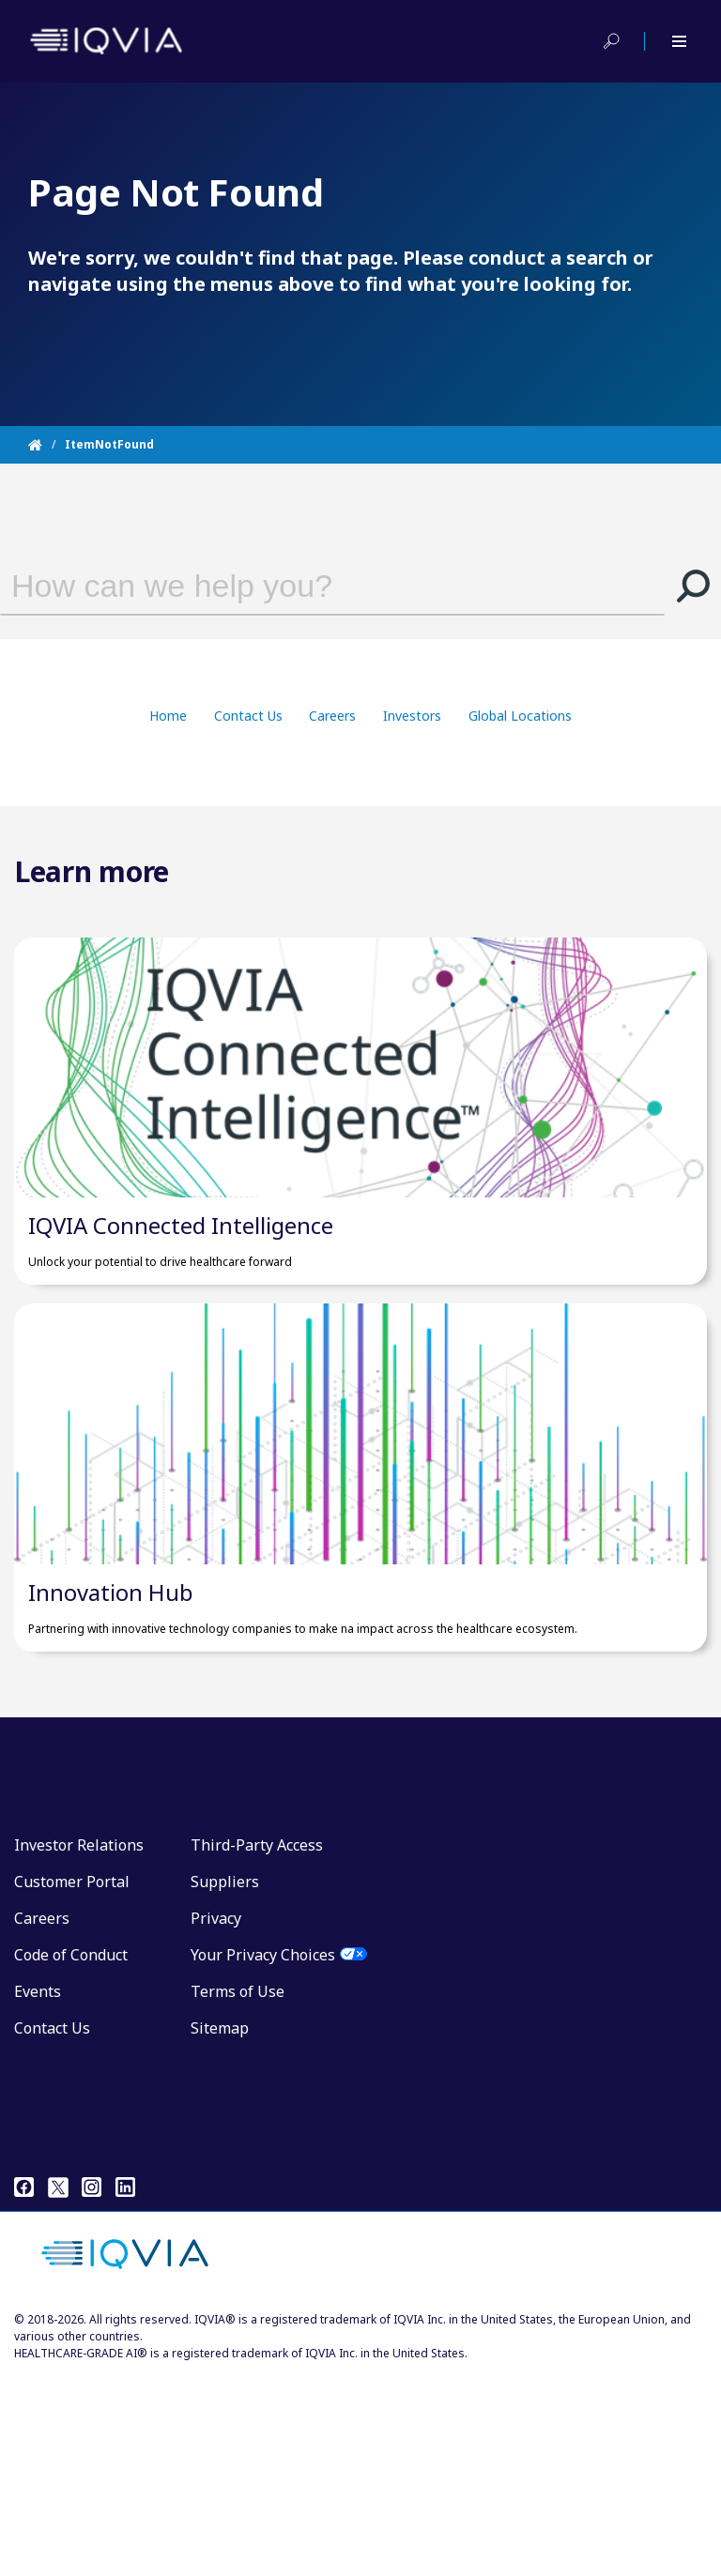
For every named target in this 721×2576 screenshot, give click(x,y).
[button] (693, 585)
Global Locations (520, 715)
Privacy (216, 2118)
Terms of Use (237, 2191)
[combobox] (309, 585)
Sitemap (220, 2228)
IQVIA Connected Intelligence (180, 1325)
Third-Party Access (257, 2045)
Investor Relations (79, 2045)
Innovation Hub (110, 1791)
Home (168, 715)
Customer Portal (72, 2081)
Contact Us (248, 715)
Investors (412, 715)
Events (37, 2191)
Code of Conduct (71, 2154)
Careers (332, 715)
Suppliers (225, 2081)
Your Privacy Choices (263, 2154)
